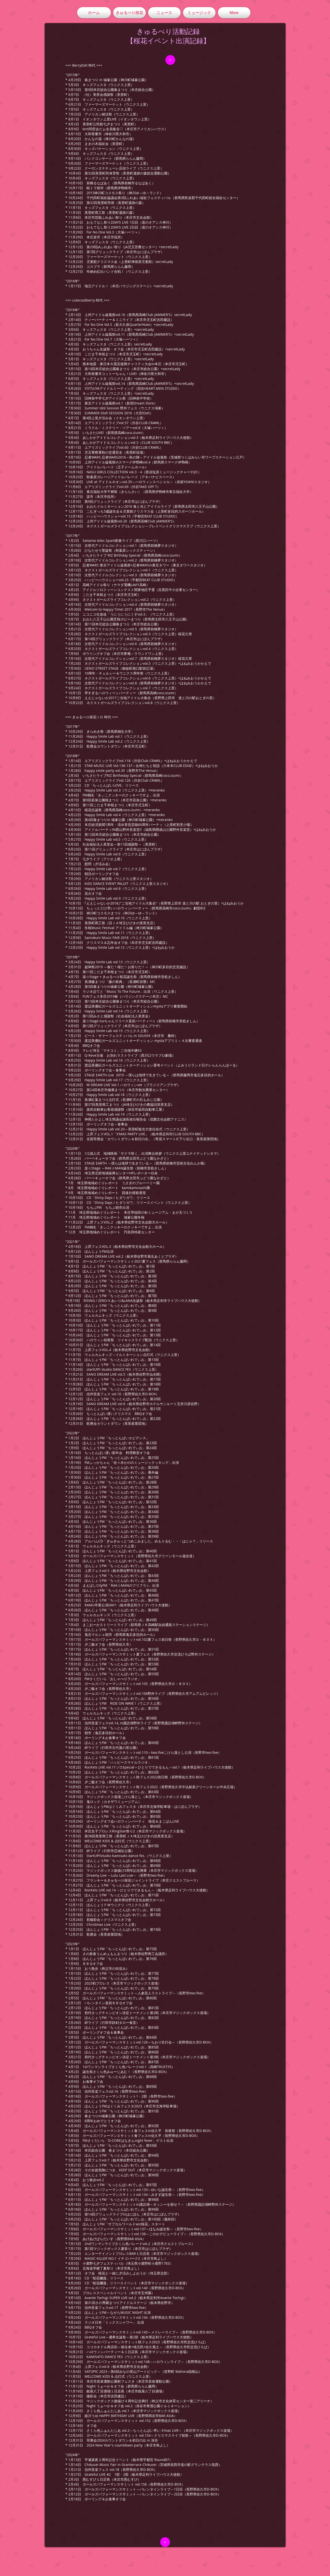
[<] (170, 60)
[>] (165, 2542)
